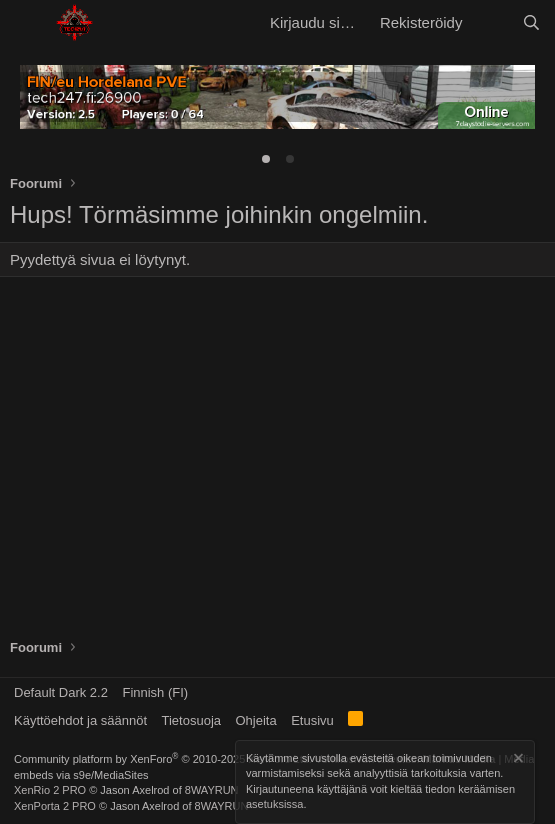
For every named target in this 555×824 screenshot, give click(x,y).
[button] (27, 23)
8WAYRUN (212, 790)
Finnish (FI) (155, 692)
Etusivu (312, 720)
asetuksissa (274, 805)
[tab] (266, 159)
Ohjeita (256, 720)
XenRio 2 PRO (50, 790)
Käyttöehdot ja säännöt (80, 720)
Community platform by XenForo (163, 759)
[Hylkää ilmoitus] (517, 760)
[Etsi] (531, 22)
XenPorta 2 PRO (55, 806)
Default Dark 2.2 (61, 692)
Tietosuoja (192, 720)
